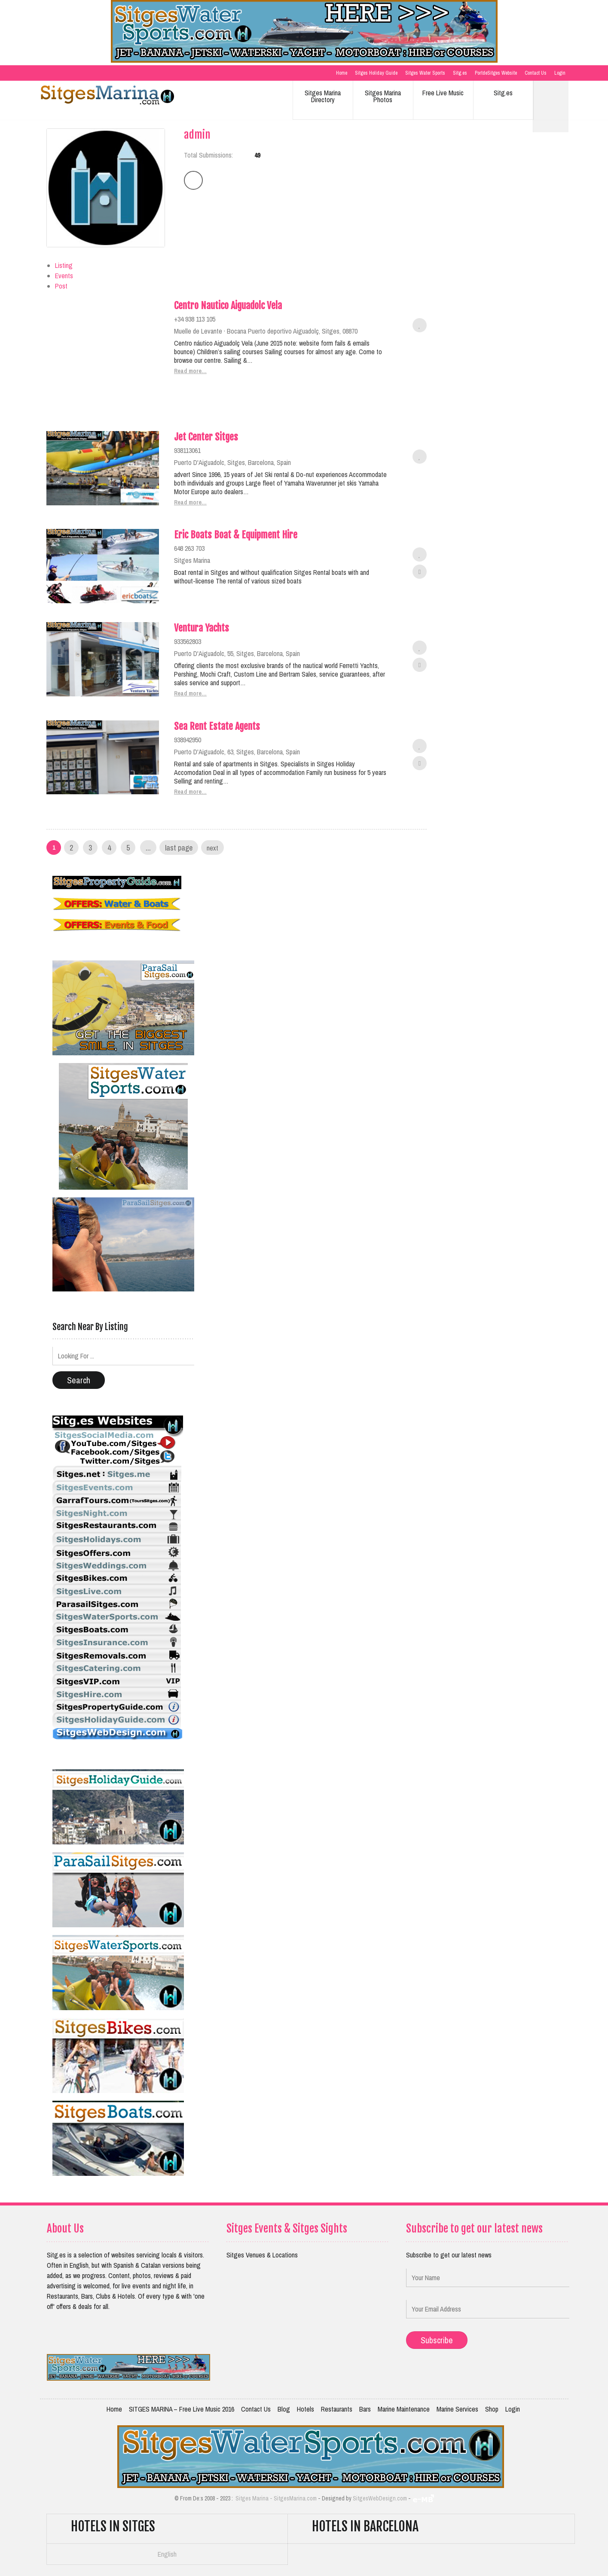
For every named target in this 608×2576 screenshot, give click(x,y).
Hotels (305, 2409)
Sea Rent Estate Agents (217, 726)
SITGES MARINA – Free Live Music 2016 (181, 2409)
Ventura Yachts (201, 628)
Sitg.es (460, 73)
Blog (284, 2409)
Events (64, 275)
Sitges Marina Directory (323, 96)
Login (559, 73)
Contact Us (536, 73)
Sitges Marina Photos (383, 96)
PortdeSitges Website (496, 73)
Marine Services (457, 2409)
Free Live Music (443, 92)
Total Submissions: (208, 155)
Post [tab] (61, 286)
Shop (491, 2409)
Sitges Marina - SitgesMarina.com (276, 2498)
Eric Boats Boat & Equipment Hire (235, 535)
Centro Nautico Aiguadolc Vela (228, 305)
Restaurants (336, 2409)
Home (341, 73)
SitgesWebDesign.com (380, 2498)
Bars (365, 2409)
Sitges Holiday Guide (376, 73)
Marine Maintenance (404, 2409)
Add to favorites (419, 325)
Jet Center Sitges (206, 437)
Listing (64, 265)
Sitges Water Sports (425, 73)
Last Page (178, 847)
